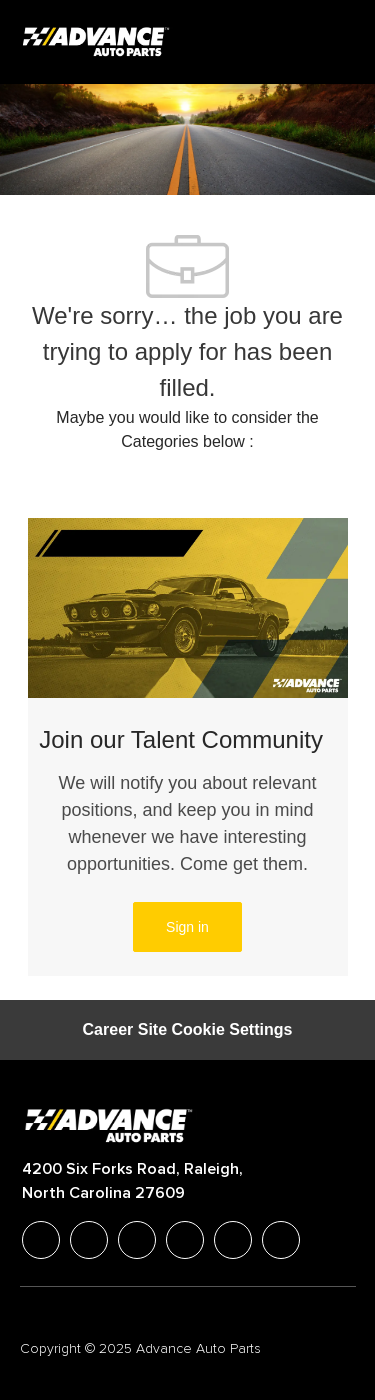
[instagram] (185, 1240)
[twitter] (137, 1240)
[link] (187, 927)
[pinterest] (281, 1240)
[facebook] (41, 1240)
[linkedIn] (89, 1240)
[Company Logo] (98, 41)
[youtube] (233, 1240)
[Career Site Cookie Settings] (188, 1030)
